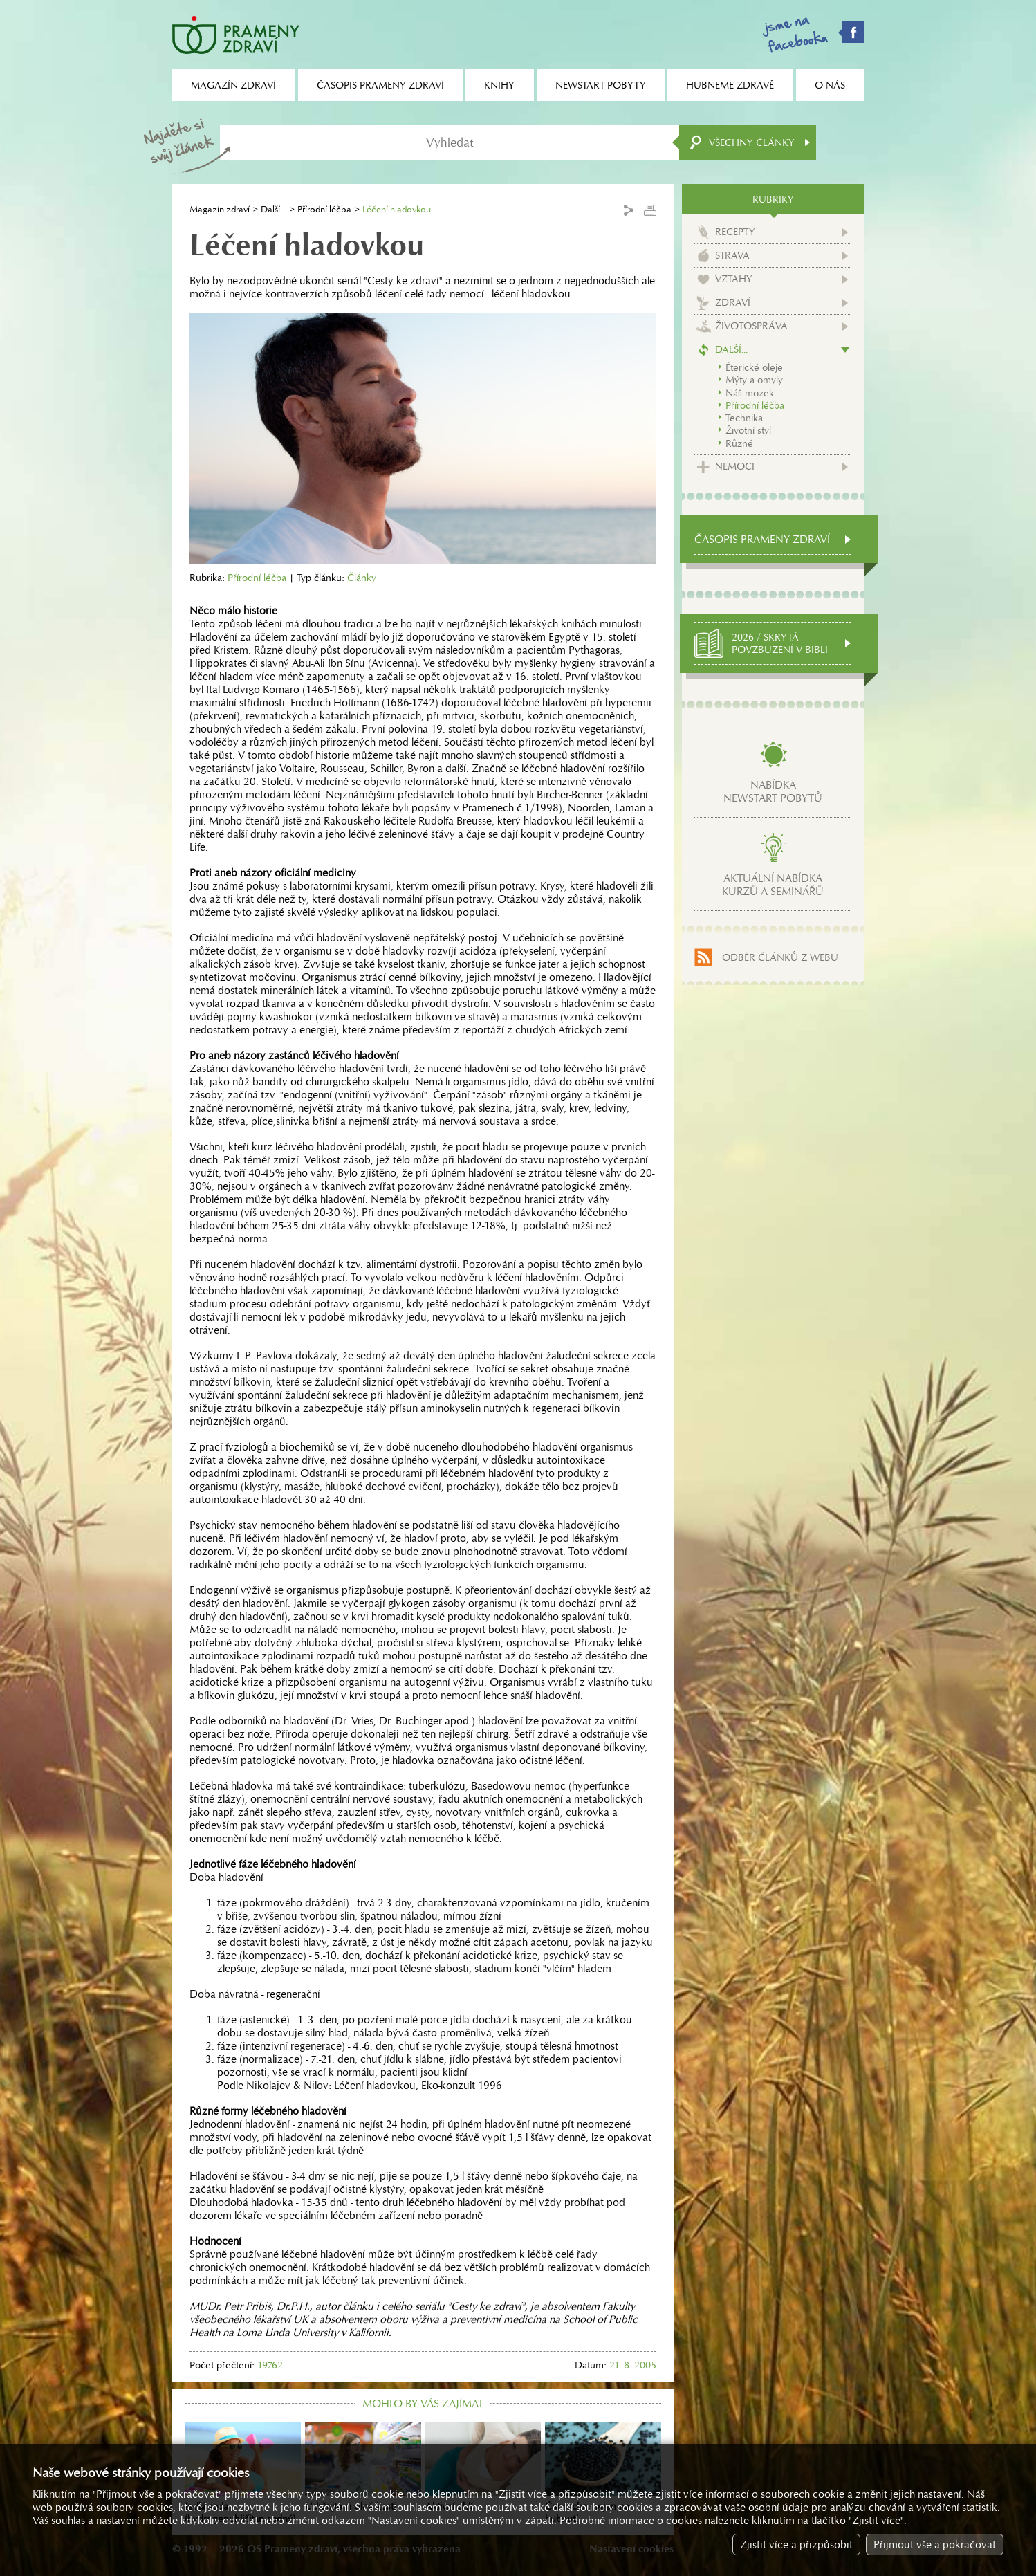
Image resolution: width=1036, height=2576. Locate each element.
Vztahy (733, 279)
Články (361, 577)
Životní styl (748, 430)
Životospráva (751, 326)
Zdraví (732, 302)
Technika (744, 418)
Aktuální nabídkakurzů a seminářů (773, 885)
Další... (273, 209)
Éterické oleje (754, 367)
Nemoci (735, 466)
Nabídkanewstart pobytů (772, 791)
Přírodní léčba (324, 209)
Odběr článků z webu (780, 957)
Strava (732, 255)
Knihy (499, 85)
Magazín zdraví (219, 209)
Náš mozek (749, 393)
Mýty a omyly (754, 380)
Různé (739, 443)
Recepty (735, 232)
